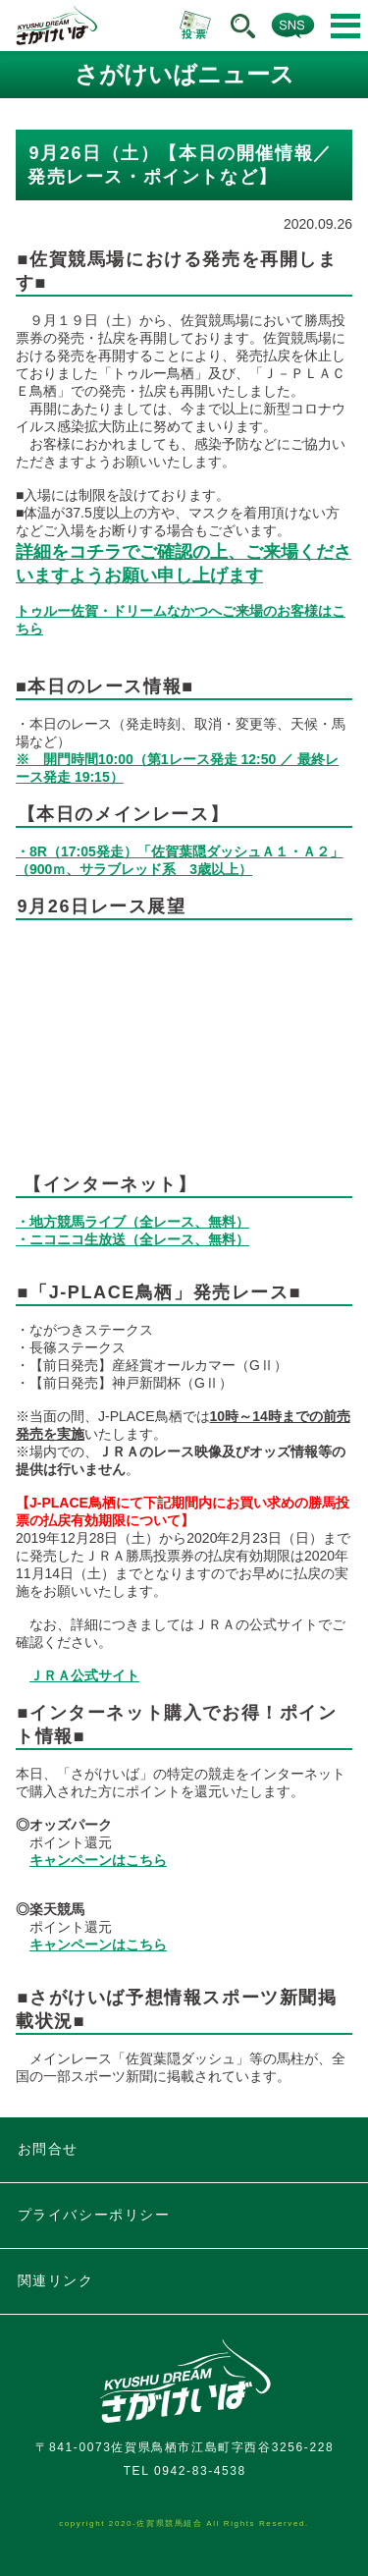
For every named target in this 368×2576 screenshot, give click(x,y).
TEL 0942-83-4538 (185, 2471)
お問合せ (48, 2149)
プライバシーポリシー (94, 2214)
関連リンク (56, 2280)
